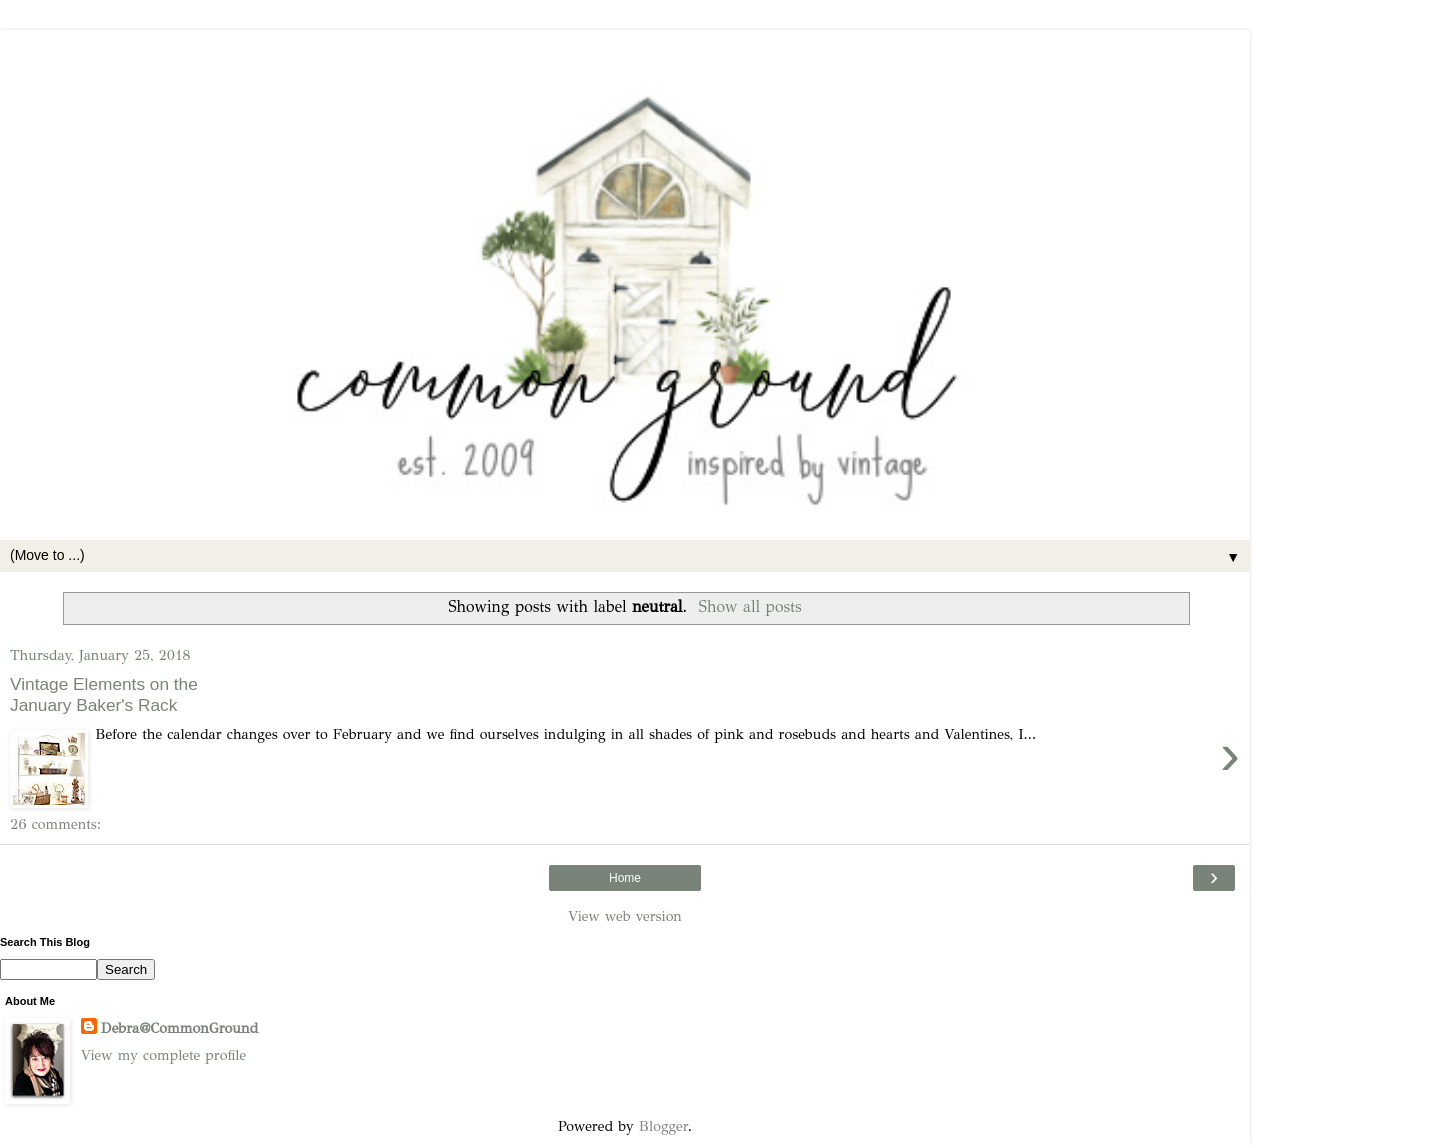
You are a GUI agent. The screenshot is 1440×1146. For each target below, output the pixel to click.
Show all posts (750, 606)
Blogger (663, 1126)
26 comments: (55, 824)
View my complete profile (163, 1055)
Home (625, 878)
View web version (625, 916)
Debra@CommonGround (179, 1028)
